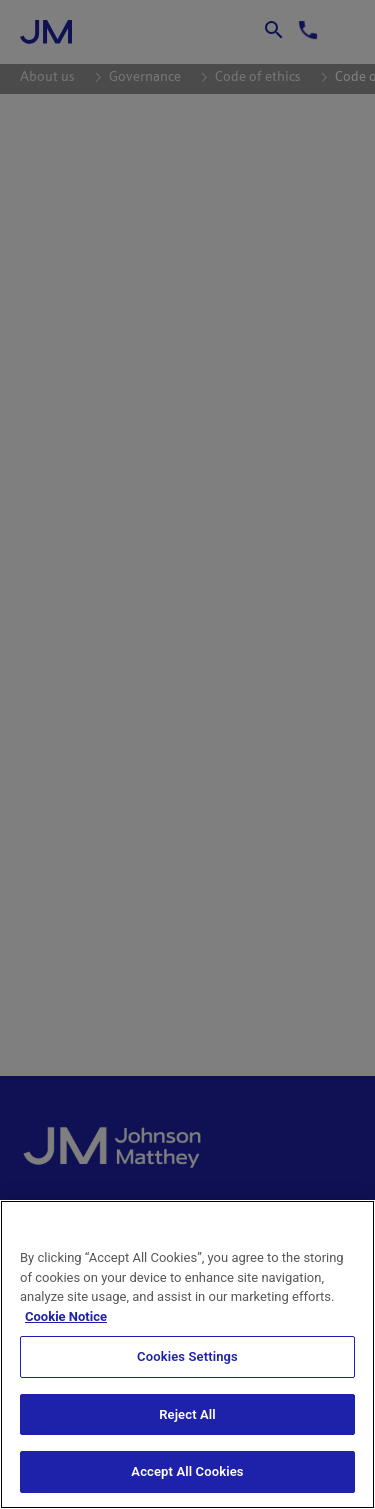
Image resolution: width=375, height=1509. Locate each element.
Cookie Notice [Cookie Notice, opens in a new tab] (66, 1316)
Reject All (187, 1414)
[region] (187, 1354)
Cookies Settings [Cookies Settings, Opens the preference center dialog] (187, 1356)
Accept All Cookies (187, 1471)
